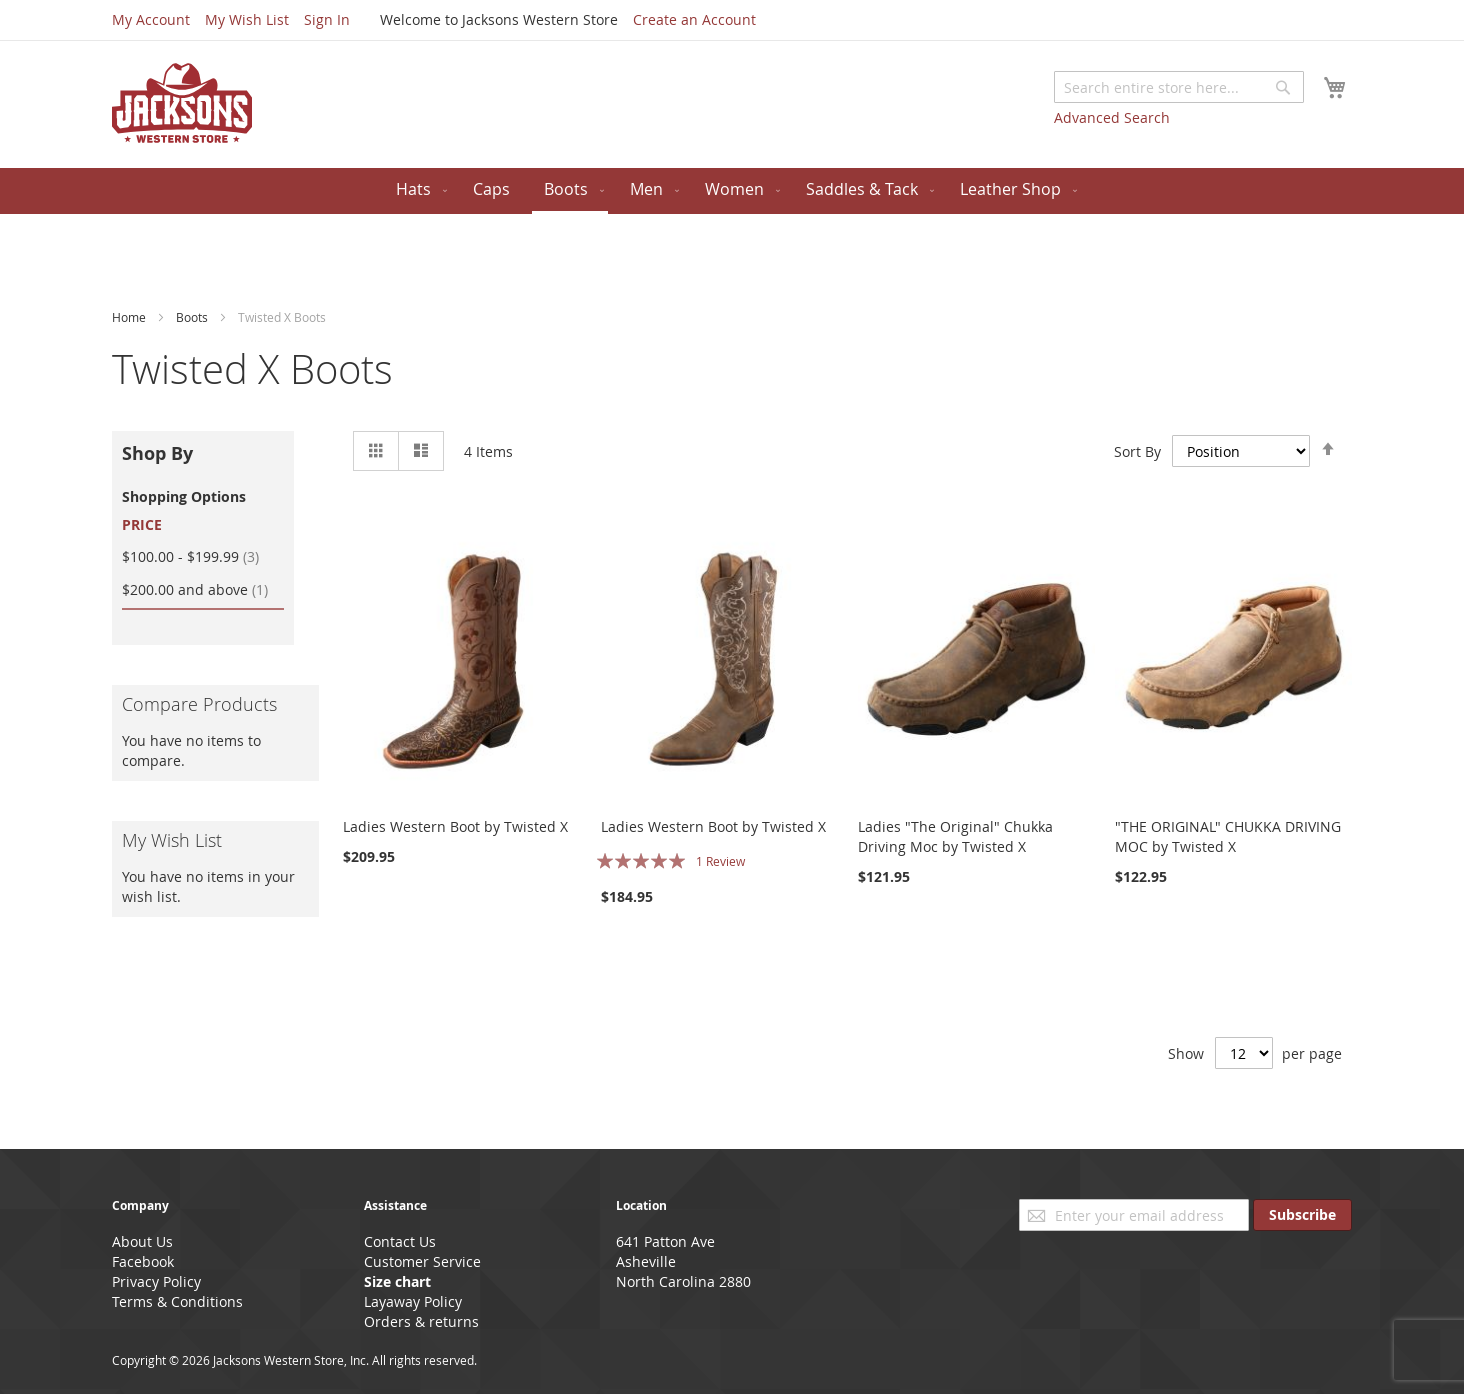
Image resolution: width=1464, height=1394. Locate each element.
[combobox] (1179, 87)
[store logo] (182, 103)
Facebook (143, 1261)
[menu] (732, 191)
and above (203, 589)
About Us (142, 1241)
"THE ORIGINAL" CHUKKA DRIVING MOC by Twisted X (1228, 836)
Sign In (327, 19)
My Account (151, 19)
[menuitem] (417, 189)
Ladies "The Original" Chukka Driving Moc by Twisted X (955, 836)
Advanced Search (1112, 117)
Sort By (1137, 450)
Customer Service (422, 1261)
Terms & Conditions (177, 1301)
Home (130, 317)
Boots (193, 317)
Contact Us (400, 1241)
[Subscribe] (1302, 1215)
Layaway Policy (413, 1301)
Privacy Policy (156, 1281)
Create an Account (694, 19)
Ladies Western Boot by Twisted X (455, 826)
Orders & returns (421, 1321)
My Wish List (247, 19)
